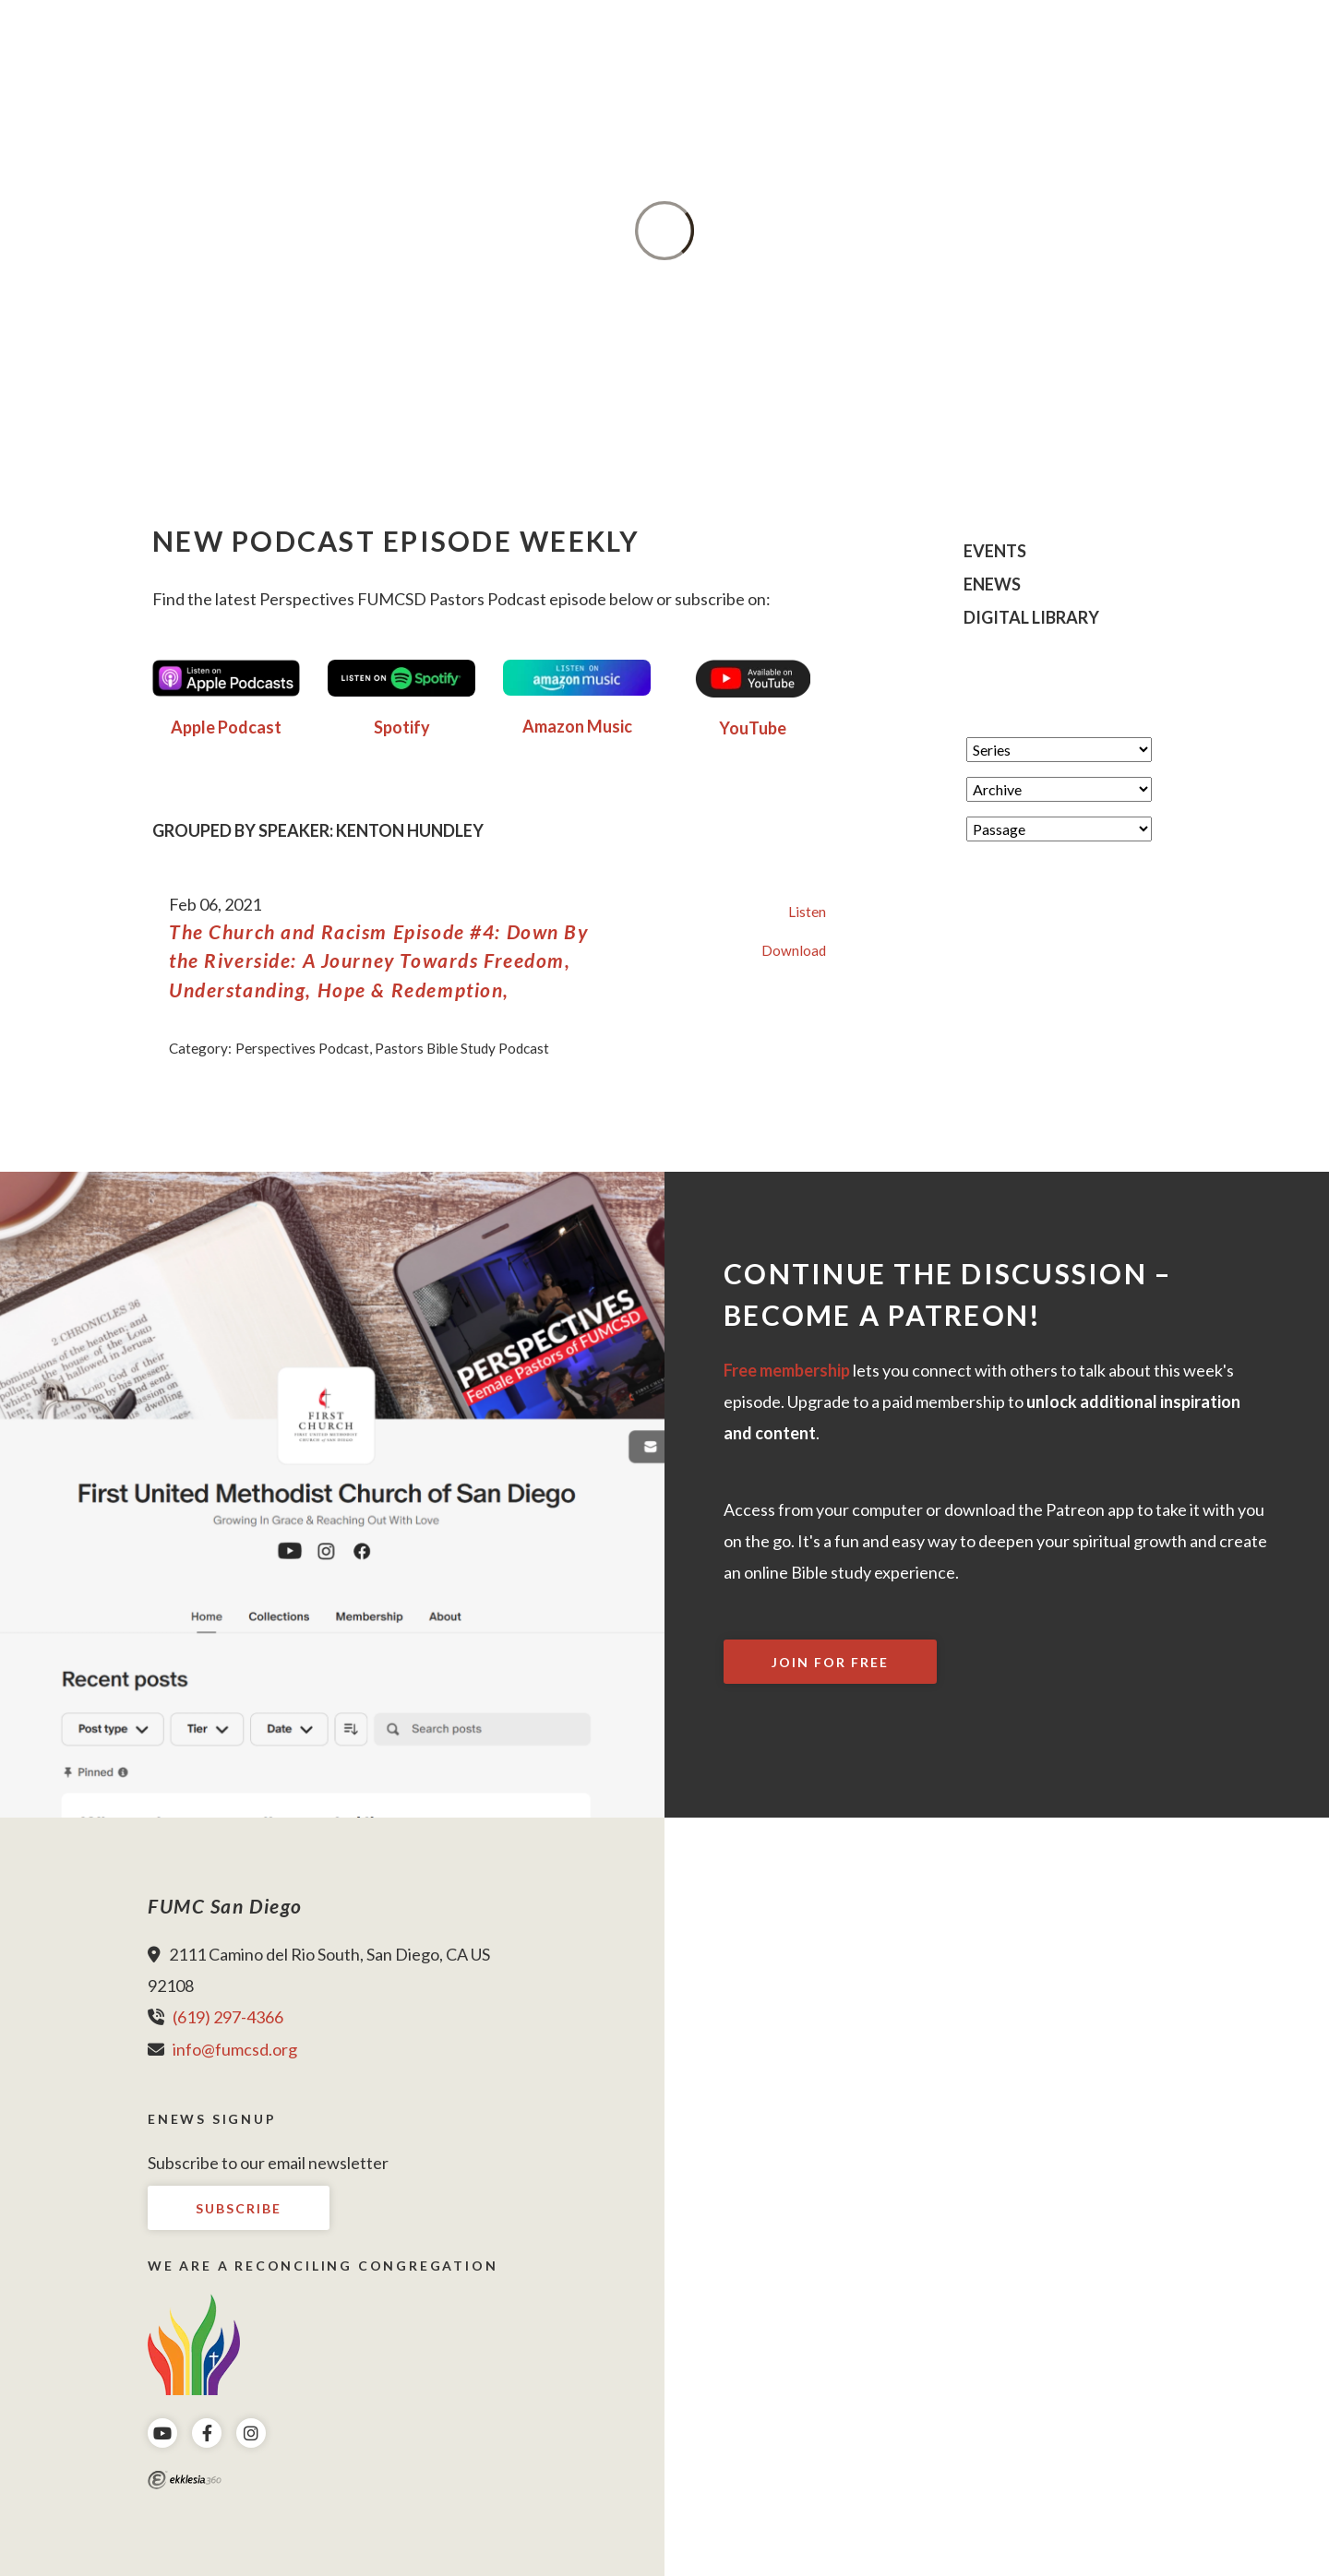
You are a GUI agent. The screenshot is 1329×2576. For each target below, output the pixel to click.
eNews (992, 585)
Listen (807, 911)
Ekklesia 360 (185, 2480)
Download (793, 950)
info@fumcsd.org (235, 2049)
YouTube (752, 728)
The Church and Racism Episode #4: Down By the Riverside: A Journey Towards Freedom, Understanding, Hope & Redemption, (379, 960)
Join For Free (830, 1662)
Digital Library (1031, 618)
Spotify (402, 727)
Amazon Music (577, 726)
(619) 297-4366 (228, 2017)
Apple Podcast (226, 727)
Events (995, 552)
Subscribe (238, 2208)
